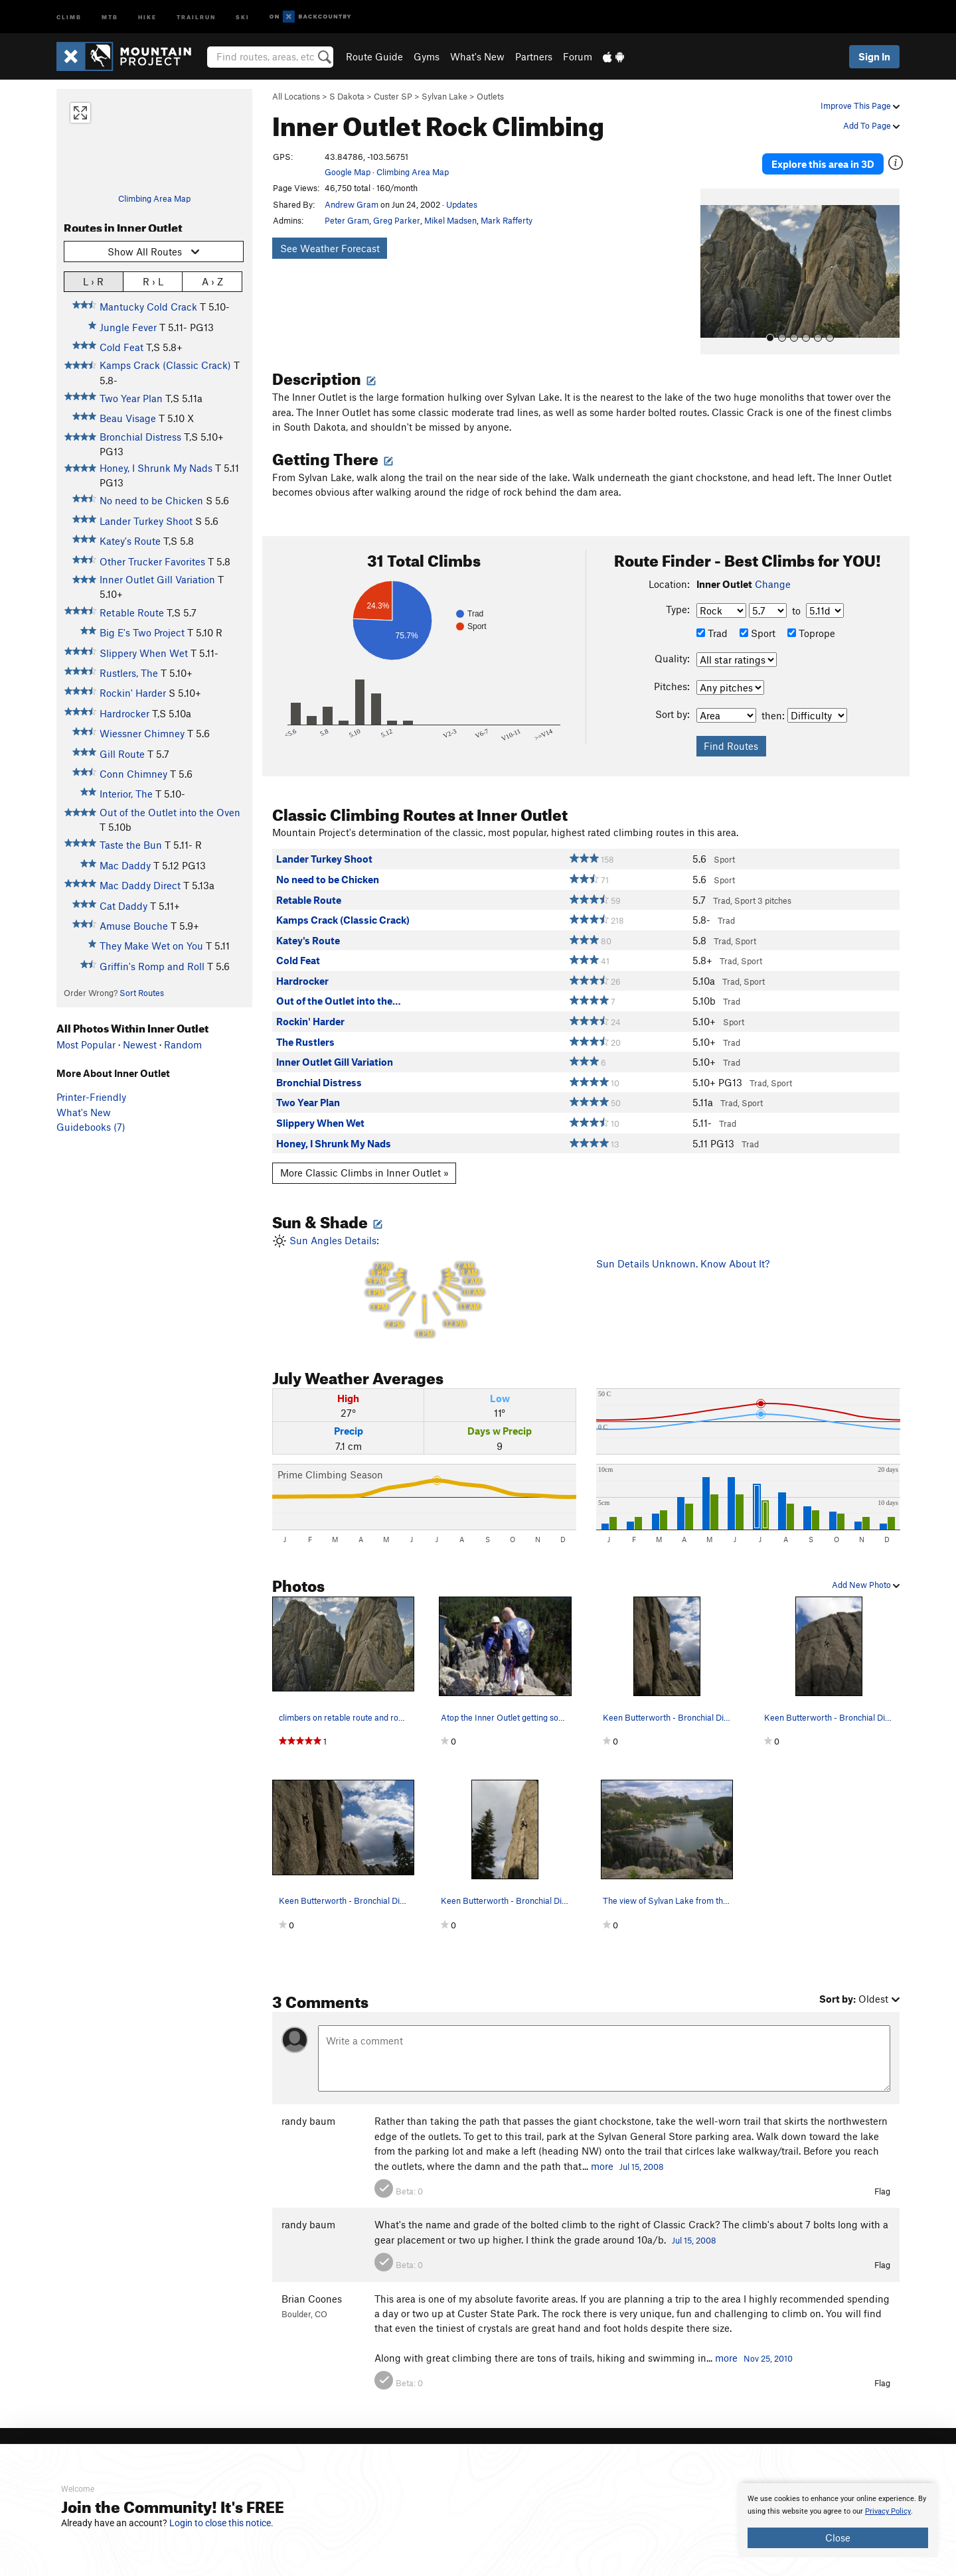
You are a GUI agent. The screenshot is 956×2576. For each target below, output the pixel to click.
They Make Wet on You (151, 946)
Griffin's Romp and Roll (152, 966)
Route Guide (374, 56)
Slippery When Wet (144, 653)
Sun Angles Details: (424, 1274)
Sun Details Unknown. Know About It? (682, 1251)
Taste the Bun (131, 845)
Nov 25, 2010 (768, 2345)
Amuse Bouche (134, 926)
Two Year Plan (131, 398)
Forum (577, 56)
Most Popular (86, 1044)
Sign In (874, 56)
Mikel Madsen (450, 220)
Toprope (811, 620)
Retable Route (132, 612)
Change (773, 571)
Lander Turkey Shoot (146, 521)
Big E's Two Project (142, 632)
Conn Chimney (133, 774)
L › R (93, 281)
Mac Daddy (125, 865)
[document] (838, 2520)
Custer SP (393, 96)
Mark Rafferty (506, 220)
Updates (461, 204)
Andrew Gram (351, 204)
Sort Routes (142, 992)
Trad (712, 620)
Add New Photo (866, 1572)
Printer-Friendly (91, 1097)
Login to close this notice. (221, 2523)
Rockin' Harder (133, 693)
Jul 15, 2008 (641, 2154)
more (602, 2153)
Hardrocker (124, 713)
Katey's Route (130, 541)
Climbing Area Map (154, 198)
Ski (243, 16)
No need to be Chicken (151, 500)
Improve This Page (860, 105)
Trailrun (196, 16)
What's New (477, 56)
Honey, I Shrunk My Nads (156, 468)
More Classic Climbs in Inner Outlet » (364, 1161)
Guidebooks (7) (90, 1127)
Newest (140, 1044)
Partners (533, 56)
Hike (147, 16)
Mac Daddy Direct (140, 885)
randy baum (308, 2109)
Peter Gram (347, 220)
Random (183, 1044)
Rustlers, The (129, 673)
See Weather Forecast (330, 248)
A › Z (212, 281)
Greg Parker (396, 220)
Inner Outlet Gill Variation (157, 579)
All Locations (296, 96)
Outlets (490, 96)
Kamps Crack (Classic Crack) (165, 365)
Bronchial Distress (140, 437)
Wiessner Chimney (142, 733)
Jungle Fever (128, 327)
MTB (110, 16)
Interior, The (126, 794)
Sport (757, 620)
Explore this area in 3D (838, 158)
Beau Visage (128, 418)
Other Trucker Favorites (152, 561)
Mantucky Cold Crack (148, 307)
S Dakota (346, 96)
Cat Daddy (123, 906)
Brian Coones (311, 2286)
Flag (882, 2178)
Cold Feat (121, 347)
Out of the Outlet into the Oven (170, 812)
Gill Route (122, 754)
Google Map (347, 172)
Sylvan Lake (444, 96)
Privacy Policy (888, 2511)
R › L (153, 281)
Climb (69, 16)
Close (837, 2537)
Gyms (426, 56)
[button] (713, 259)
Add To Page (871, 125)
